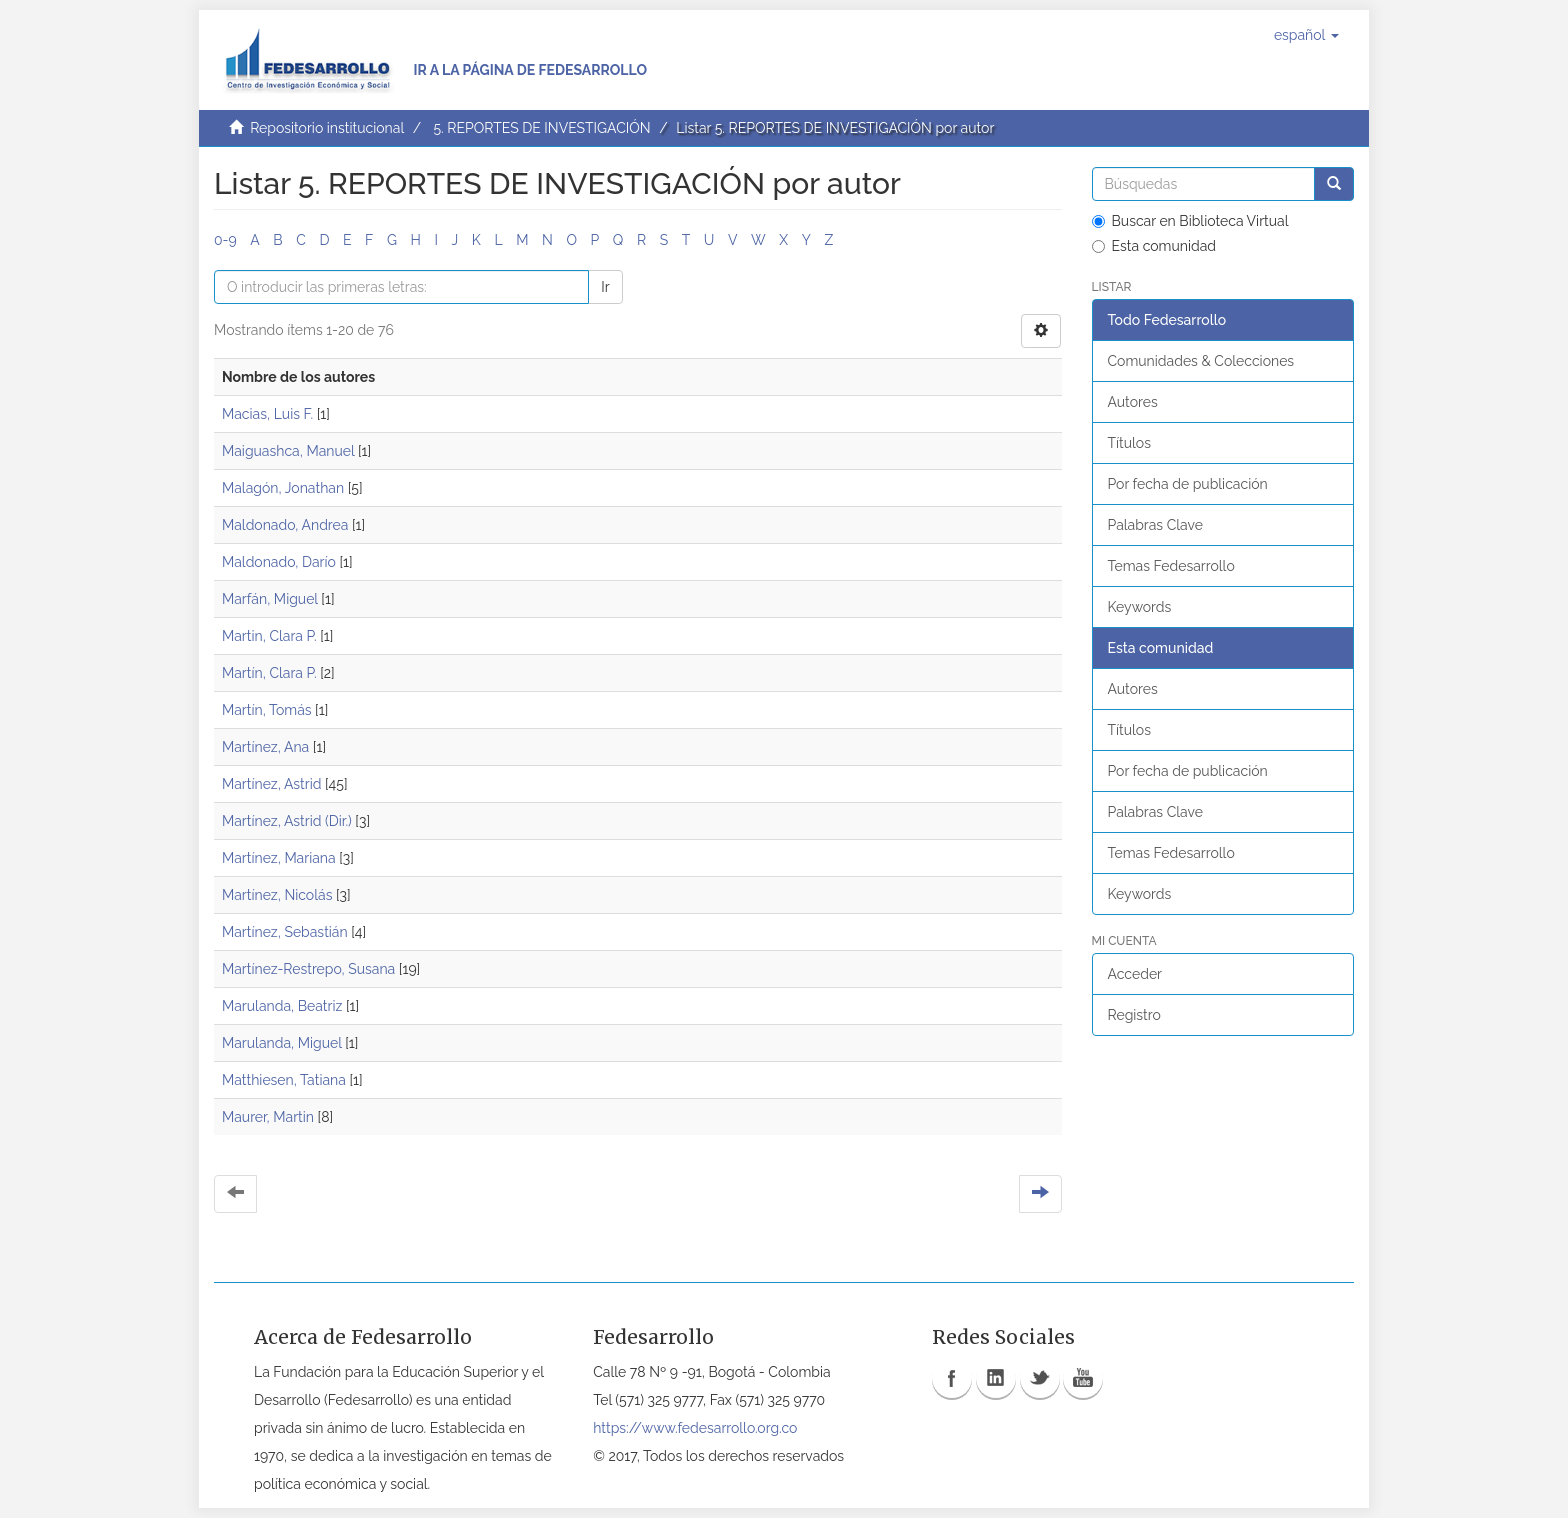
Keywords (1140, 607)
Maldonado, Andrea (285, 525)
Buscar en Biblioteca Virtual (1190, 221)
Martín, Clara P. (269, 673)
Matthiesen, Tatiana (284, 1080)
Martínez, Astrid (271, 784)
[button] (1306, 35)
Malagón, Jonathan (283, 488)
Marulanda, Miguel (282, 1043)
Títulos (1129, 443)
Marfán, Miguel (270, 599)
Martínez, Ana (265, 747)
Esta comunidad (1154, 246)
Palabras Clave (1155, 525)
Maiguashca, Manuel (288, 451)
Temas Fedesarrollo (1171, 566)
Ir (605, 287)
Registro (1134, 1015)
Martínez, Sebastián (285, 932)
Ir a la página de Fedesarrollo (530, 70)
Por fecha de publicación (1188, 484)
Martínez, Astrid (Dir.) (287, 821)
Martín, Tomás (267, 710)
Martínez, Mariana (279, 858)
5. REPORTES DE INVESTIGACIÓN (541, 128)
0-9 (225, 240)
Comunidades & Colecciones (1201, 361)
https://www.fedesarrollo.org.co (695, 1428)
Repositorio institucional (327, 128)
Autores (1133, 402)
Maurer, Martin (268, 1117)
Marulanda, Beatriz (282, 1006)
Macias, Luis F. (267, 414)
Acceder (1135, 974)
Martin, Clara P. (269, 636)
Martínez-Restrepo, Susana (308, 969)
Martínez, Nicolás (277, 895)
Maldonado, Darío (279, 562)
